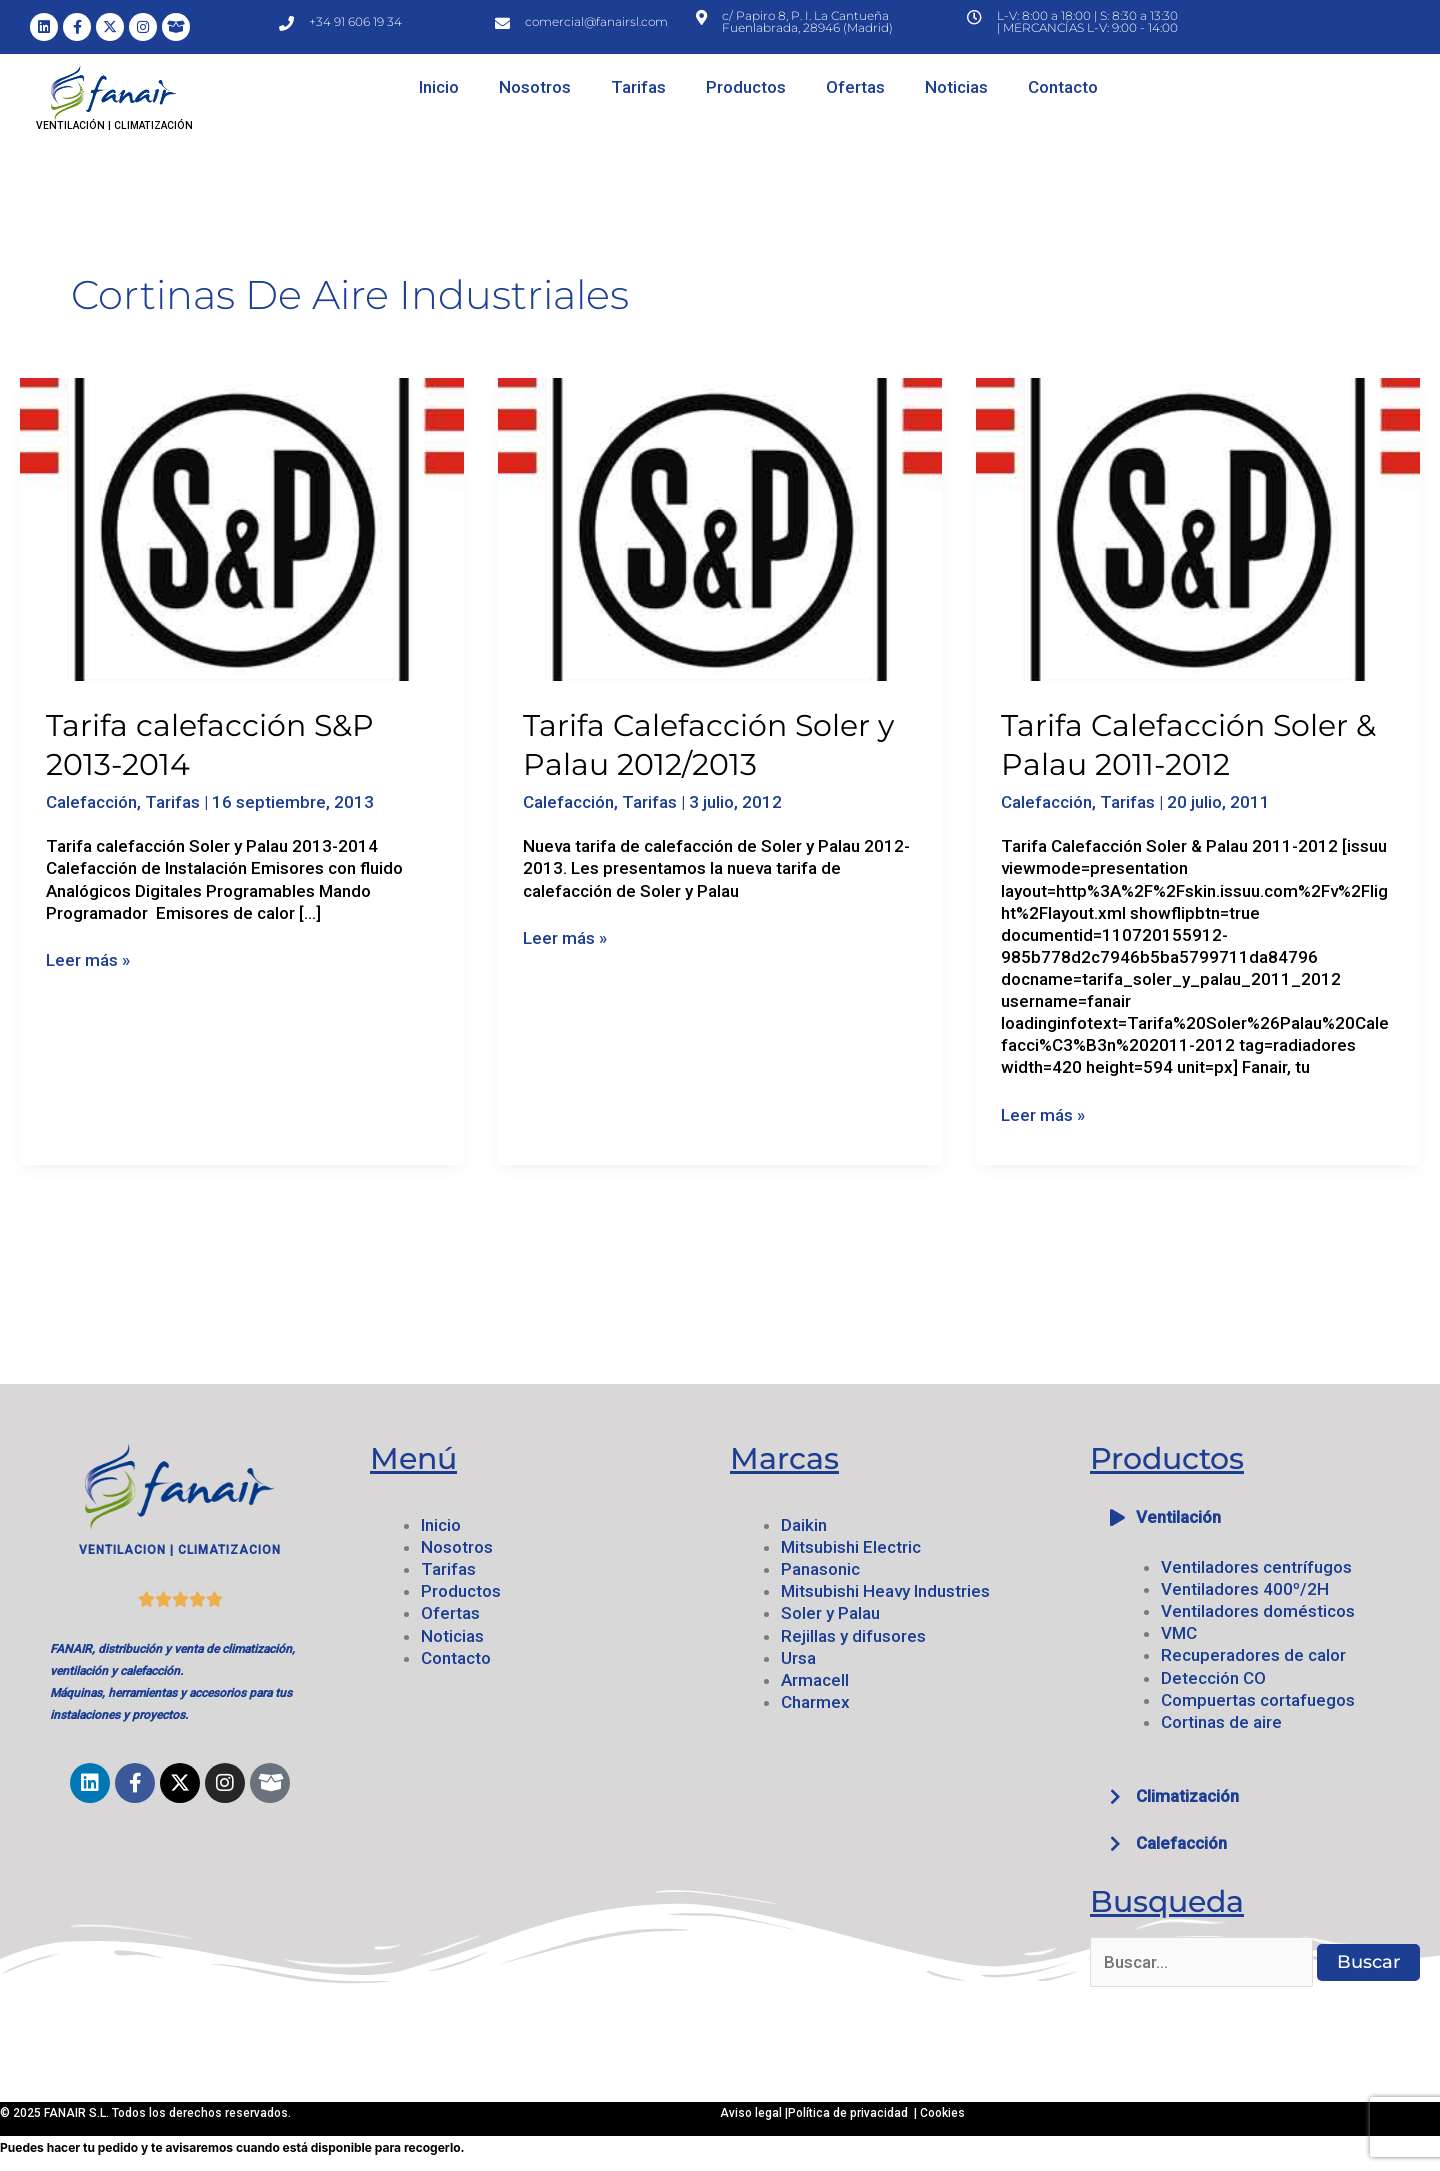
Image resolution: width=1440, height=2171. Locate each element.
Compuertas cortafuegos (1258, 1700)
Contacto (1063, 87)
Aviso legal (752, 2113)
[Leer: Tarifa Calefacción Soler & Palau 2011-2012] (1198, 528)
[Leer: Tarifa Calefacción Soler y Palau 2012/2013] (720, 528)
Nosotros (535, 87)
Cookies (942, 2113)
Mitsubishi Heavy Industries (885, 1591)
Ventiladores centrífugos (1256, 1567)
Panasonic (820, 1569)
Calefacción (91, 802)
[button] (1260, 1517)
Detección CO (1213, 1678)
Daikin (804, 1525)
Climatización (1187, 1796)
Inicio (439, 87)
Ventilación (1178, 1517)
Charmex (815, 1702)
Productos (746, 87)
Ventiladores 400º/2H (1245, 1589)
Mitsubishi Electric (851, 1547)
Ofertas (855, 87)
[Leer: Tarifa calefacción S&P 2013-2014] (242, 528)
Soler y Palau (830, 1613)
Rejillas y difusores (853, 1636)
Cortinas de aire (1221, 1722)
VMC (1179, 1633)
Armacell (815, 1680)
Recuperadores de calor (1253, 1655)
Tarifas (638, 87)
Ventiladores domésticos (1258, 1611)
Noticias (956, 87)
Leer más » (88, 959)
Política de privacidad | (854, 2113)
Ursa (798, 1658)
